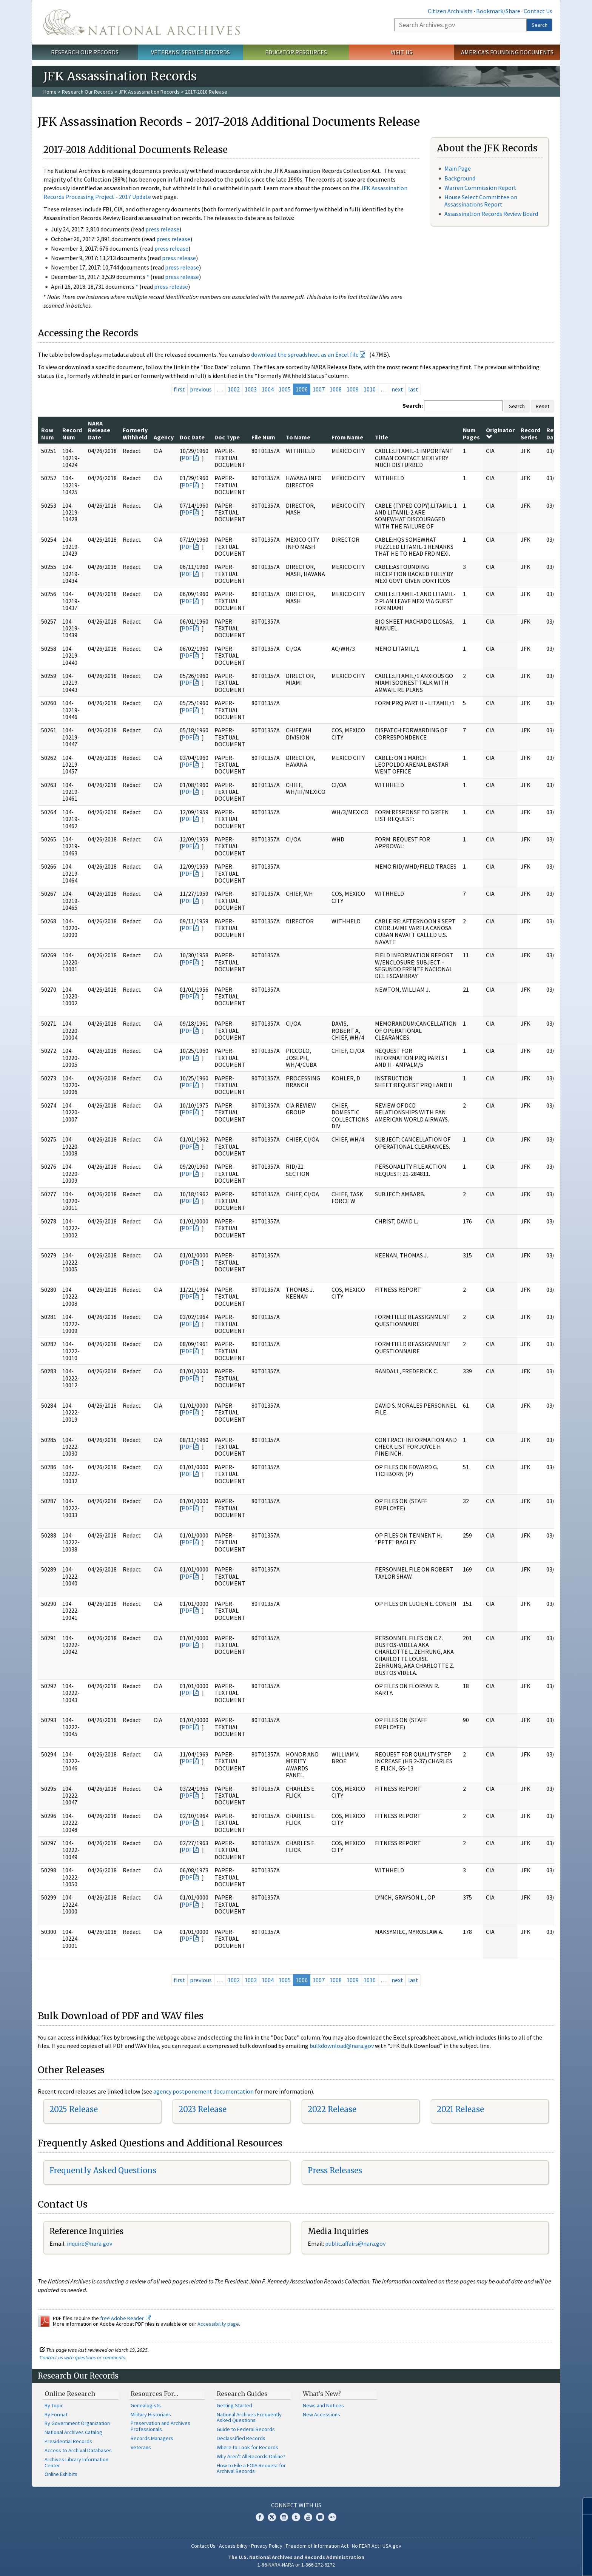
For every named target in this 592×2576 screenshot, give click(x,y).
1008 (336, 389)
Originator (500, 433)
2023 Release (203, 2109)
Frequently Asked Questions (102, 2170)
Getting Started (234, 2405)
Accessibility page (218, 2323)
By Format (56, 2414)
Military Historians (151, 2414)
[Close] (583, 2506)
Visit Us (401, 52)
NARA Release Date (99, 430)
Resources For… (154, 2393)
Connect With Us (296, 2505)
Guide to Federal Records (246, 2429)
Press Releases (335, 2170)
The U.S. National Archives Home (141, 22)
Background (459, 178)
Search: (412, 405)
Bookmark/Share (498, 11)
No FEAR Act (365, 2545)
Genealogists (146, 2405)
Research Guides (242, 2393)
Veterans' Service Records (190, 52)
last (413, 389)
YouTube (308, 2517)
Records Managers (152, 2438)
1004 (268, 389)
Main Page (457, 168)
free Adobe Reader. (125, 2318)
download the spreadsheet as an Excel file (305, 354)
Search (539, 25)
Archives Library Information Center (76, 2462)
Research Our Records (85, 52)
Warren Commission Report (480, 187)
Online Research (70, 2393)
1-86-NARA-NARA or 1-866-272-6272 (296, 2564)
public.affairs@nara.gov (355, 2243)
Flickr (332, 2517)
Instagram (283, 2517)
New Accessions (321, 2414)
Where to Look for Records (247, 2447)
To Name (298, 437)
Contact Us (538, 11)
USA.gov (391, 2545)
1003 (251, 389)
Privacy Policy (266, 2545)
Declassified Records (241, 2438)
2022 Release (332, 2109)
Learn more (525, 2562)
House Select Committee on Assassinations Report (480, 200)
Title (381, 437)
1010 (370, 389)
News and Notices (323, 2405)
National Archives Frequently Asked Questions (249, 2417)
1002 (234, 389)
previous (201, 389)
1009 (353, 389)
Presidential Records (68, 2441)
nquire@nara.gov (90, 2243)
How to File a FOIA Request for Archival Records (251, 2468)
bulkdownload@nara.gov (342, 2045)
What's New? (322, 2393)
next (397, 389)
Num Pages (471, 433)
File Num (263, 437)
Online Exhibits (61, 2474)
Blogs (320, 2517)
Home (50, 91)
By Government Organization (77, 2423)
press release (162, 229)
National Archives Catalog (73, 2432)
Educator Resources (296, 52)
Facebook (259, 2517)
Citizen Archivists (450, 11)
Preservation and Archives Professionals (160, 2426)
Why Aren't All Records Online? (251, 2456)
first (179, 389)
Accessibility (233, 2545)
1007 (319, 389)
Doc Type (227, 437)
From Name (347, 437)
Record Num (72, 433)
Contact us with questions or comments (82, 2357)
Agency (164, 437)
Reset (542, 406)
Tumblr (296, 2517)
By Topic (54, 2405)
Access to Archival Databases (78, 2450)
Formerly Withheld (135, 433)
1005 (285, 389)
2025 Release (73, 2109)
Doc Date (192, 437)
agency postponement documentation (203, 2091)
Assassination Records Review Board (491, 213)
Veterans (141, 2447)
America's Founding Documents (507, 52)
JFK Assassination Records (149, 91)
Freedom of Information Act (317, 2545)
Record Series (530, 433)
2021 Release (460, 2109)
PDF (187, 458)
